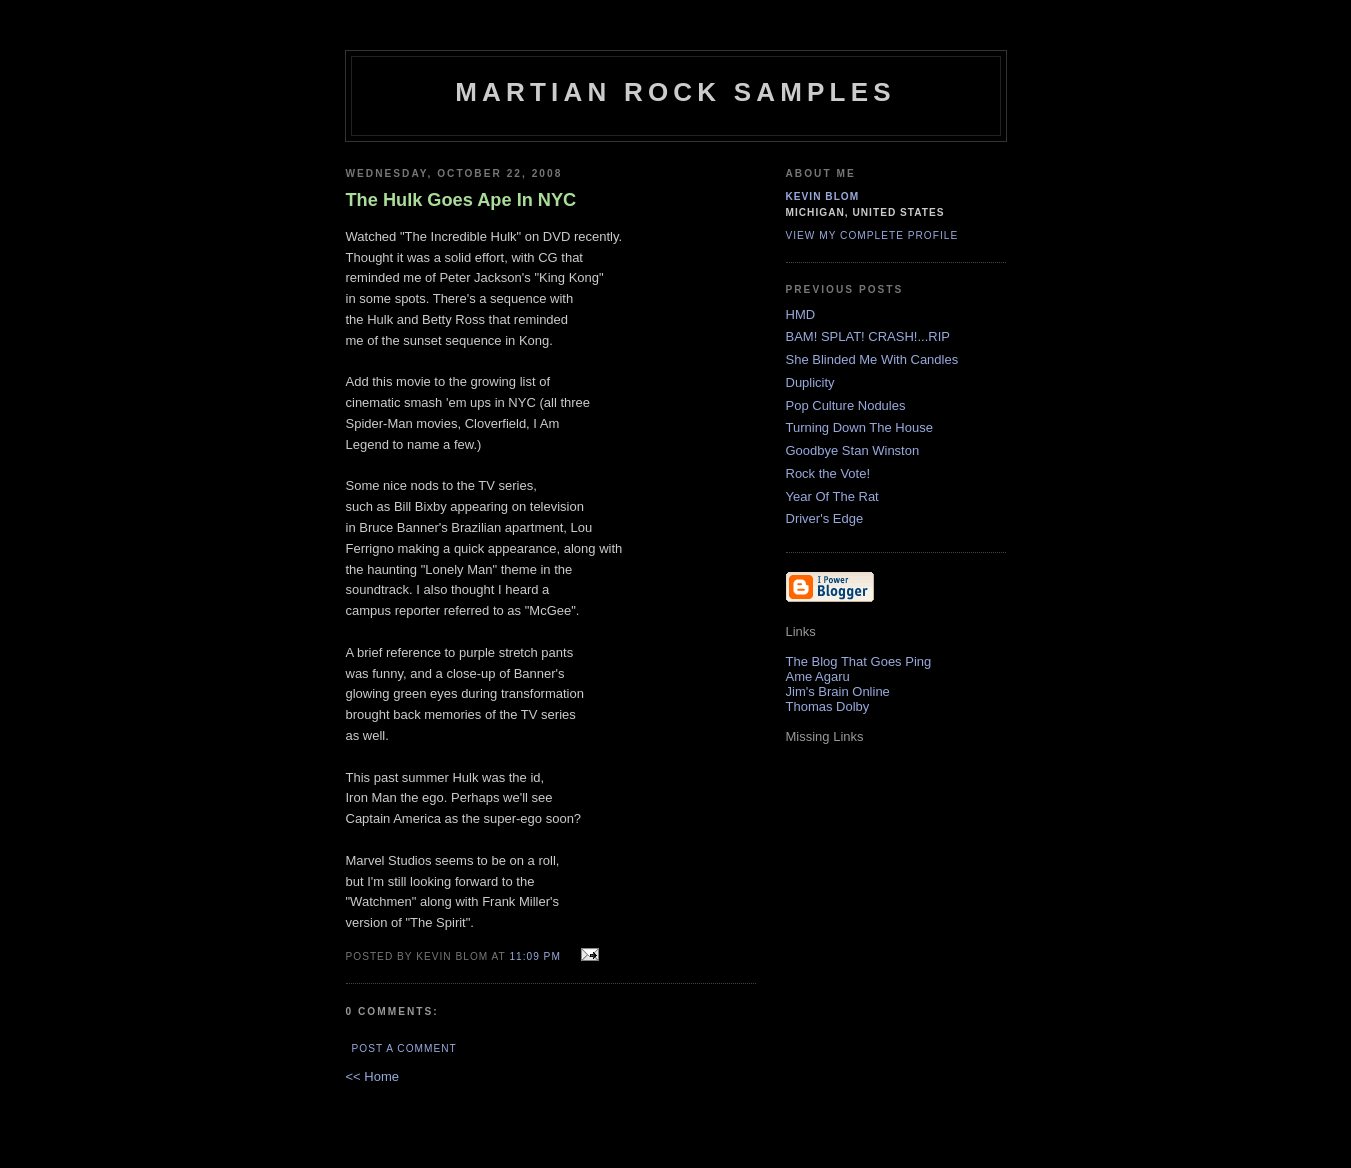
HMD (801, 314)
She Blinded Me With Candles (872, 359)
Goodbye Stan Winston (853, 450)
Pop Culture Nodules (846, 405)
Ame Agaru (818, 676)
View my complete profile (872, 235)
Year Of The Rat (832, 496)
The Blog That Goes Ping (859, 661)
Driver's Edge (825, 518)
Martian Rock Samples (675, 92)
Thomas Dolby (828, 706)
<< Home (372, 1076)
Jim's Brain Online (838, 691)
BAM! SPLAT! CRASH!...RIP (868, 336)
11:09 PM (534, 956)
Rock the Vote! (828, 473)
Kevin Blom (823, 196)
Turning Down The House (859, 427)
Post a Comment (404, 1048)
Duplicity (810, 382)
